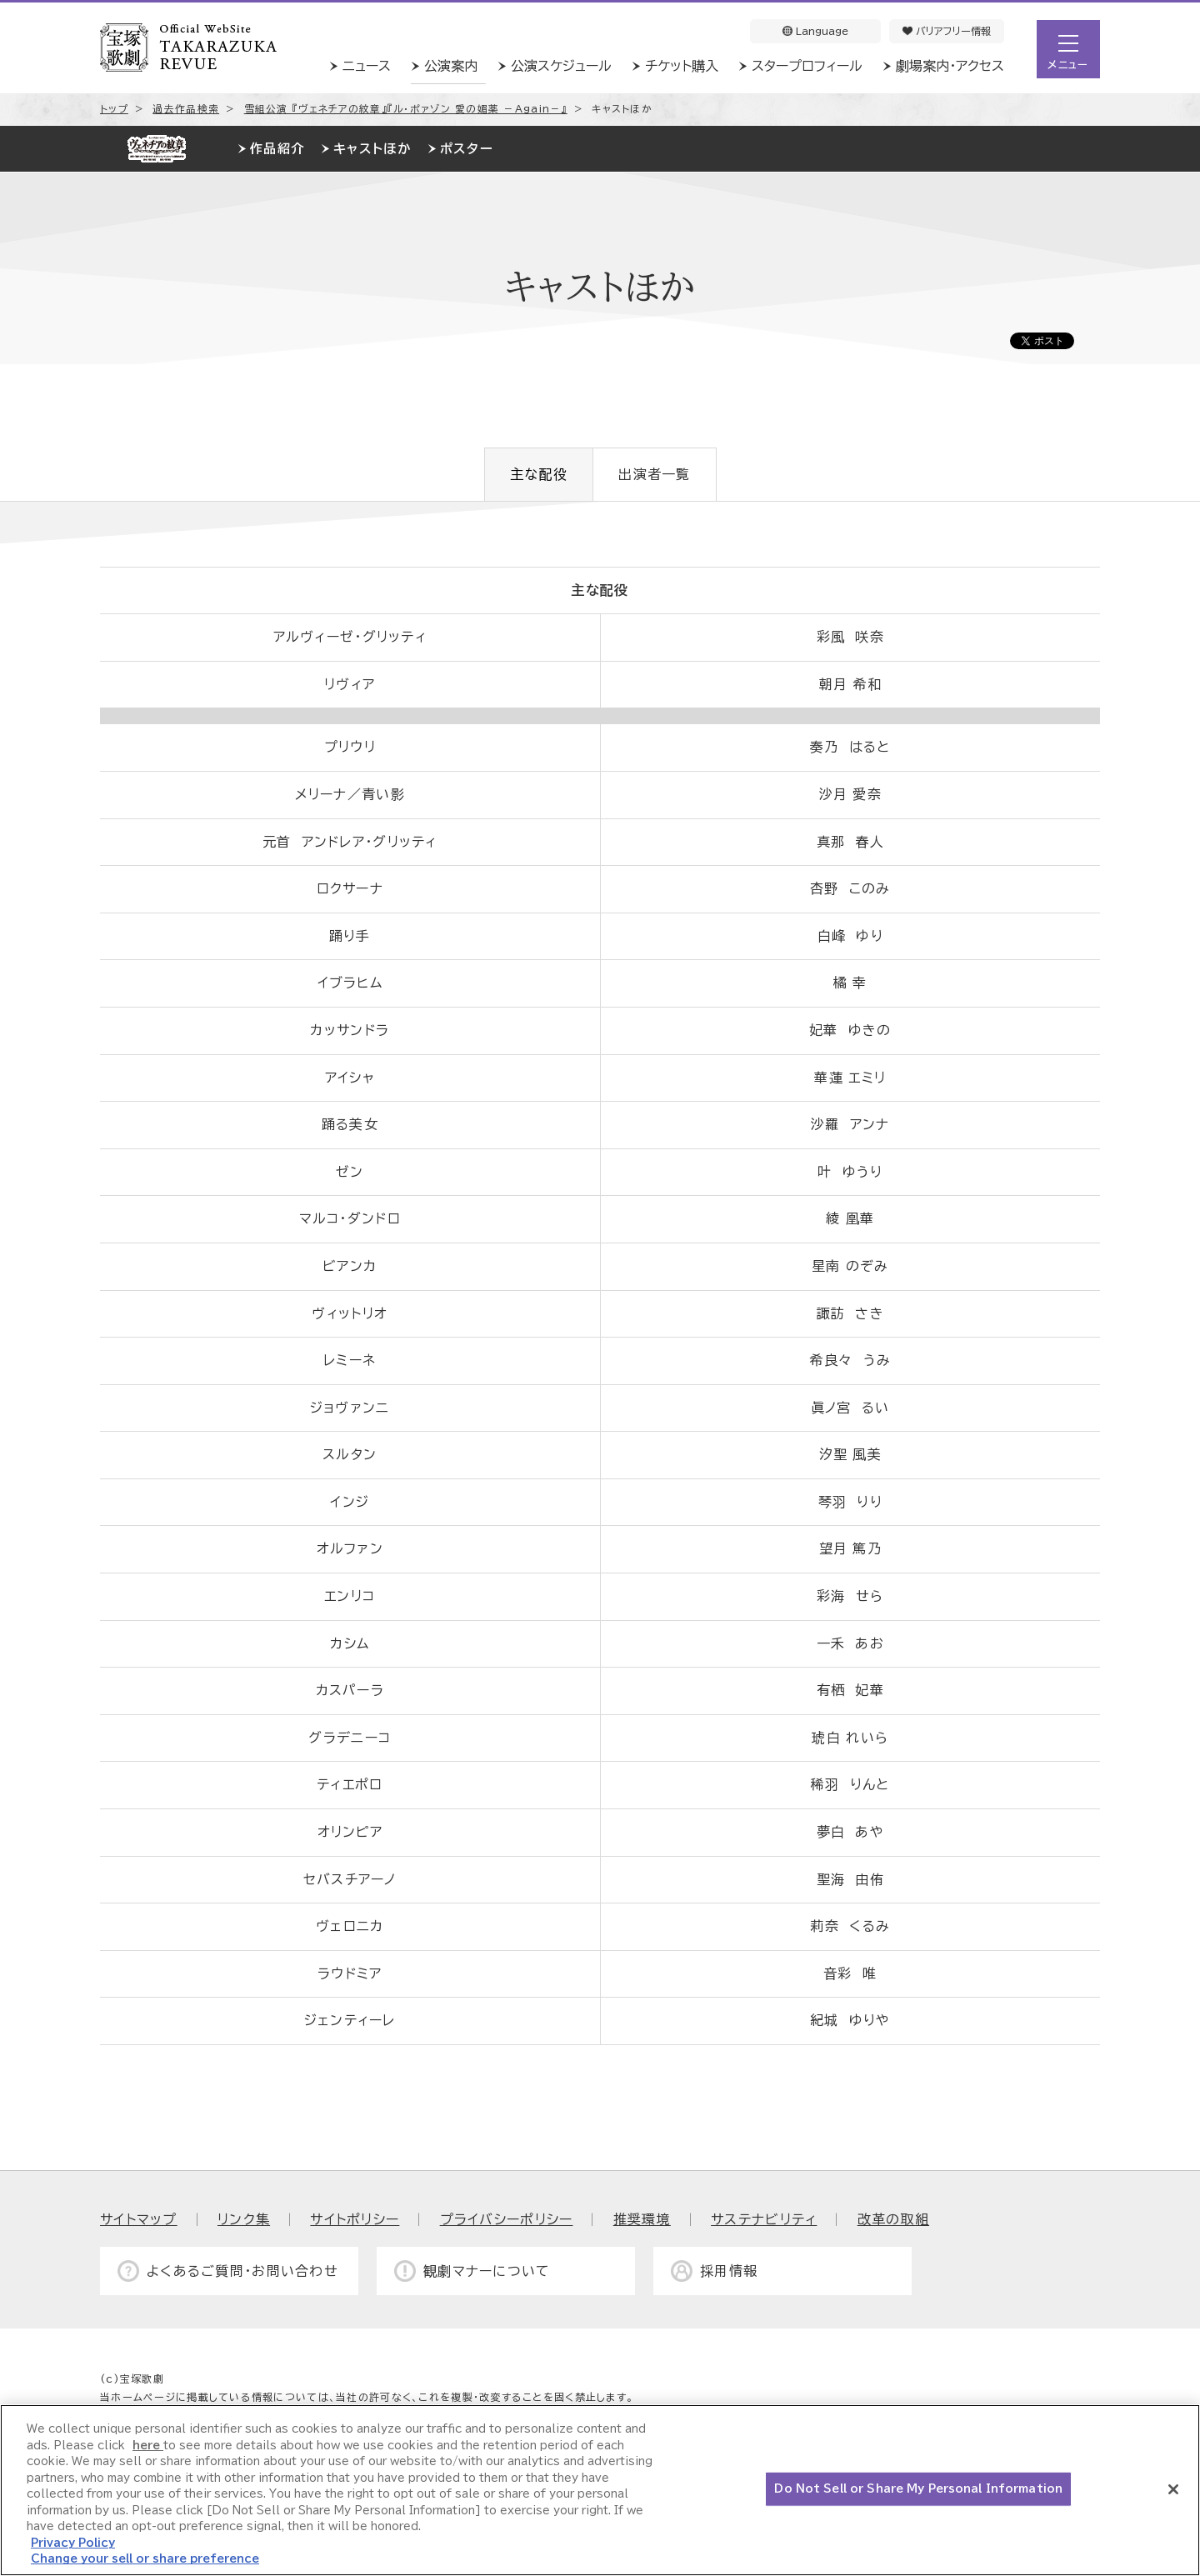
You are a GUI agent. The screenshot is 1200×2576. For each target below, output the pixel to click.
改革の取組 (893, 2219)
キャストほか (372, 149)
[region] (600, 2490)
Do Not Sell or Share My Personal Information (918, 2488)
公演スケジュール (561, 66)
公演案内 (451, 66)
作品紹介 (277, 149)
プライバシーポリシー (506, 2219)
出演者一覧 (654, 474)
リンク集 (244, 2219)
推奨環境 (642, 2219)
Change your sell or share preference (145, 2558)
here (147, 2445)
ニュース (366, 66)
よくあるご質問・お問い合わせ (242, 2271)
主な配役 (539, 474)
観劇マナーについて (487, 2271)
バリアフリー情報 (946, 31)
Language (815, 31)
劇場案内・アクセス (950, 66)
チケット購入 (681, 66)
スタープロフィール (807, 66)
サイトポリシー (354, 2219)
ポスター (466, 149)
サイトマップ (139, 2219)
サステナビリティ (764, 2219)
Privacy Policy (73, 2543)
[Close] (1173, 2489)
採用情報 (729, 2271)
